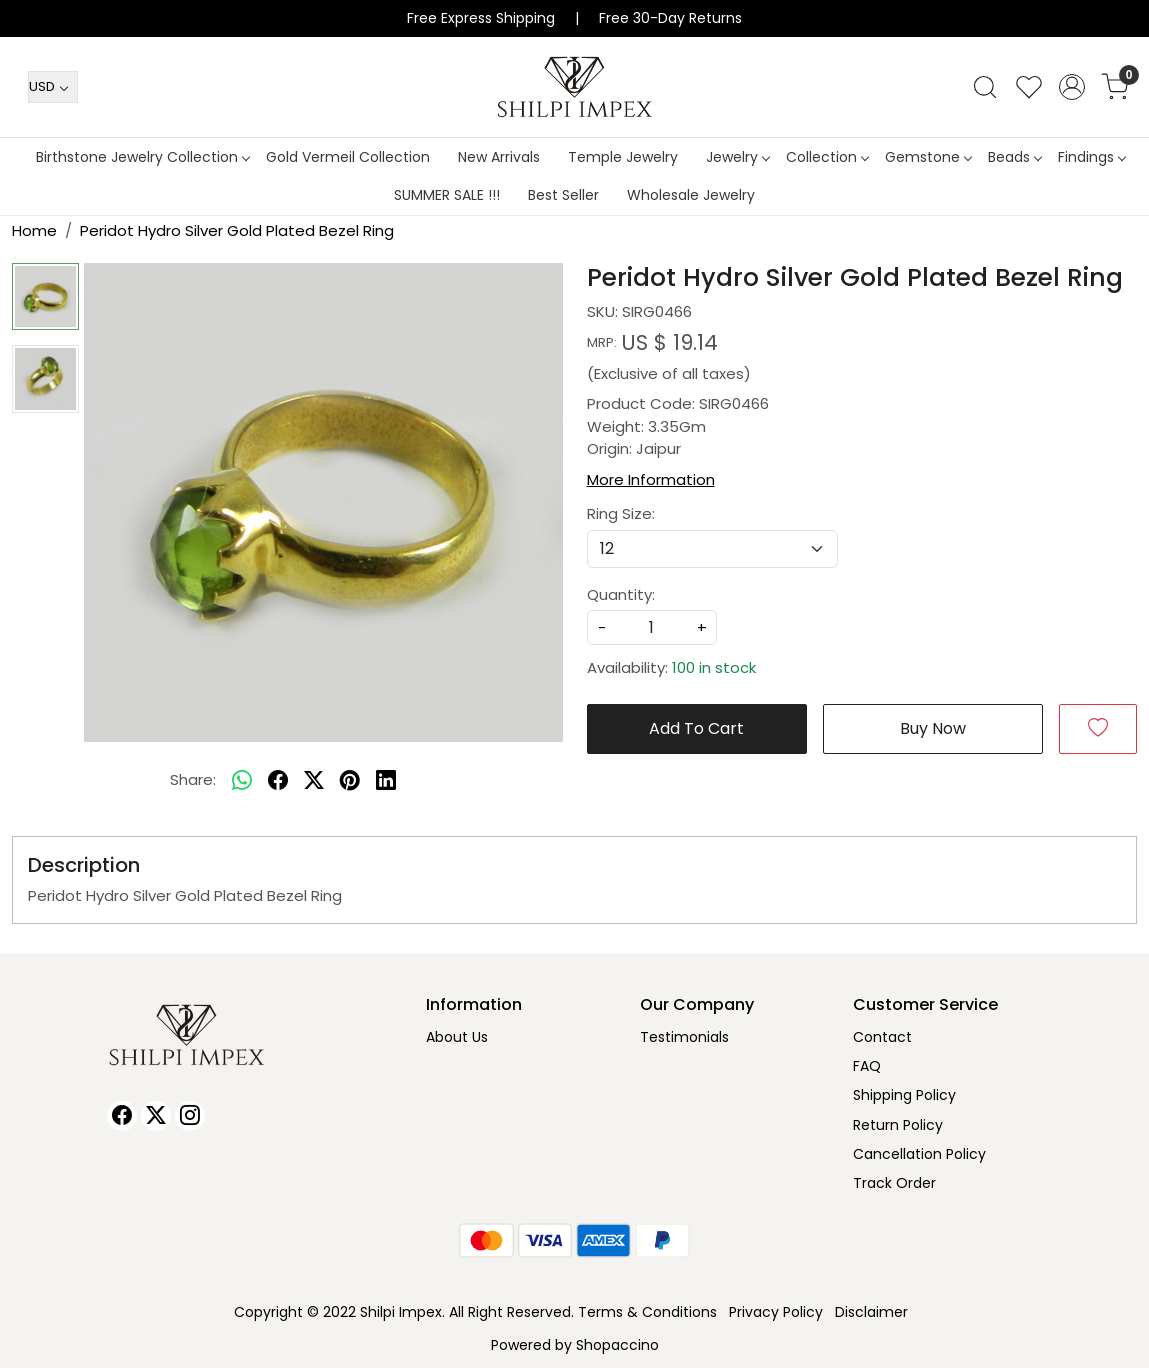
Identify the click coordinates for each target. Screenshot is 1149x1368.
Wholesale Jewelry (691, 195)
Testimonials (684, 1037)
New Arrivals (499, 157)
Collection (827, 157)
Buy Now (933, 728)
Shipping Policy (904, 1095)
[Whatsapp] (242, 781)
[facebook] (278, 781)
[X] (156, 1116)
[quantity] (652, 627)
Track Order (894, 1183)
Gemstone (928, 157)
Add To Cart (696, 728)
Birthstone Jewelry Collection (142, 157)
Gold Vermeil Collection (348, 157)
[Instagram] (190, 1116)
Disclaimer (871, 1312)
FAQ (867, 1066)
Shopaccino (617, 1345)
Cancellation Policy (919, 1154)
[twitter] (314, 781)
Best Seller (563, 195)
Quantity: (621, 594)
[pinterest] (350, 781)
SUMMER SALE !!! (447, 195)
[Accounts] (1072, 87)
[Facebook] (122, 1116)
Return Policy (898, 1125)
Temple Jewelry (623, 157)
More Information (651, 479)
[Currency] (53, 87)
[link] (985, 87)
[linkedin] (386, 781)
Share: (193, 779)
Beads (1014, 157)
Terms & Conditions (647, 1312)
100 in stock (714, 667)
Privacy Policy (776, 1312)
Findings (1091, 157)
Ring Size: (621, 513)
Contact (882, 1037)
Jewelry (737, 157)
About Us (457, 1037)
